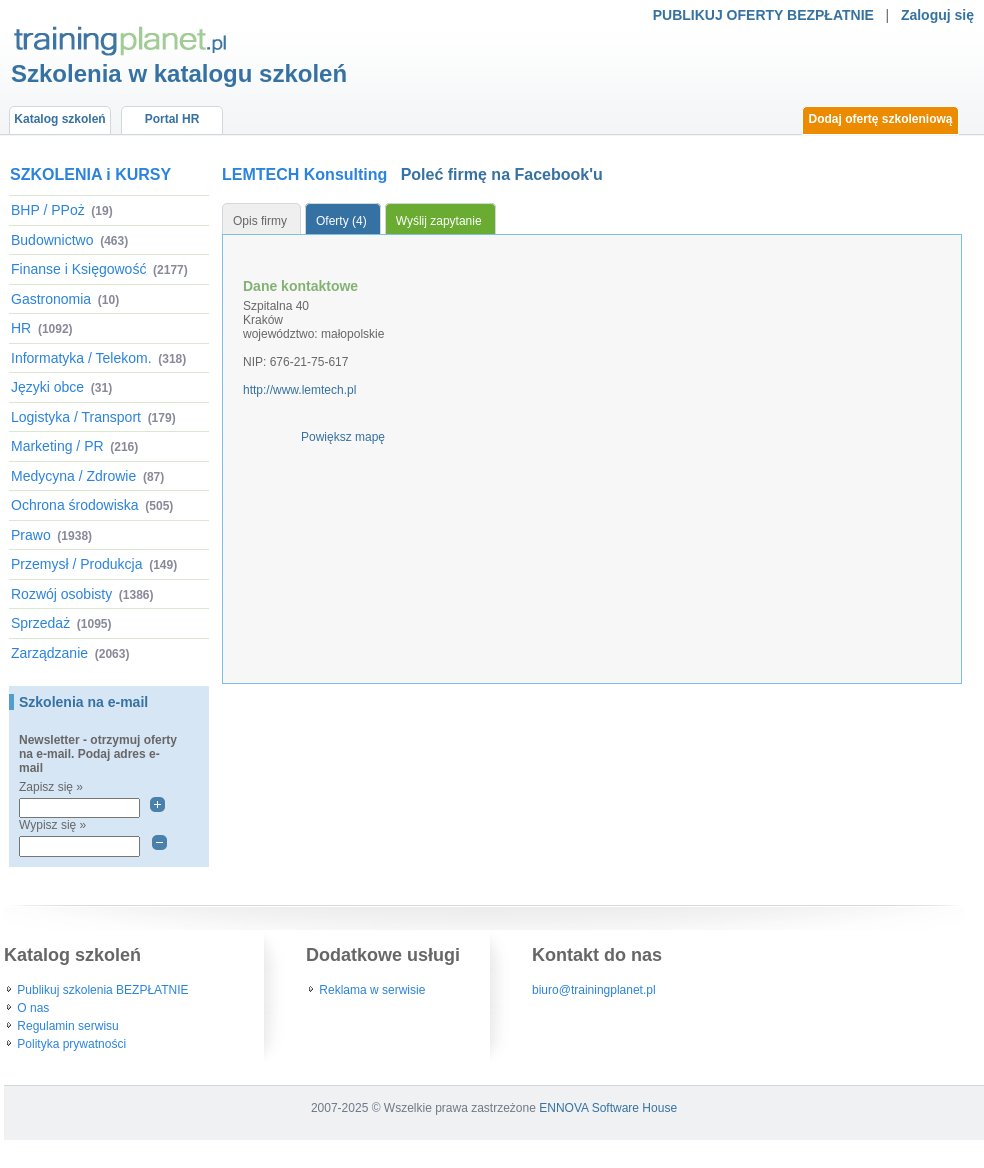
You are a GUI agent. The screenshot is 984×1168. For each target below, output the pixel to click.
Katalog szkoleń (59, 119)
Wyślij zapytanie (439, 221)
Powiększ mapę (343, 437)
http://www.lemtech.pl (299, 390)
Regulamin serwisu (67, 1026)
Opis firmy (260, 221)
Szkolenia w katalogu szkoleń (179, 73)
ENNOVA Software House (608, 1108)
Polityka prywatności (71, 1044)
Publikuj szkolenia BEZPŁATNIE (102, 990)
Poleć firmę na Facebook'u (502, 174)
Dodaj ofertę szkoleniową (880, 119)
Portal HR (172, 119)
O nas (33, 1008)
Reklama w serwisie (372, 990)
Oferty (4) (341, 221)
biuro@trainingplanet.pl (594, 990)
